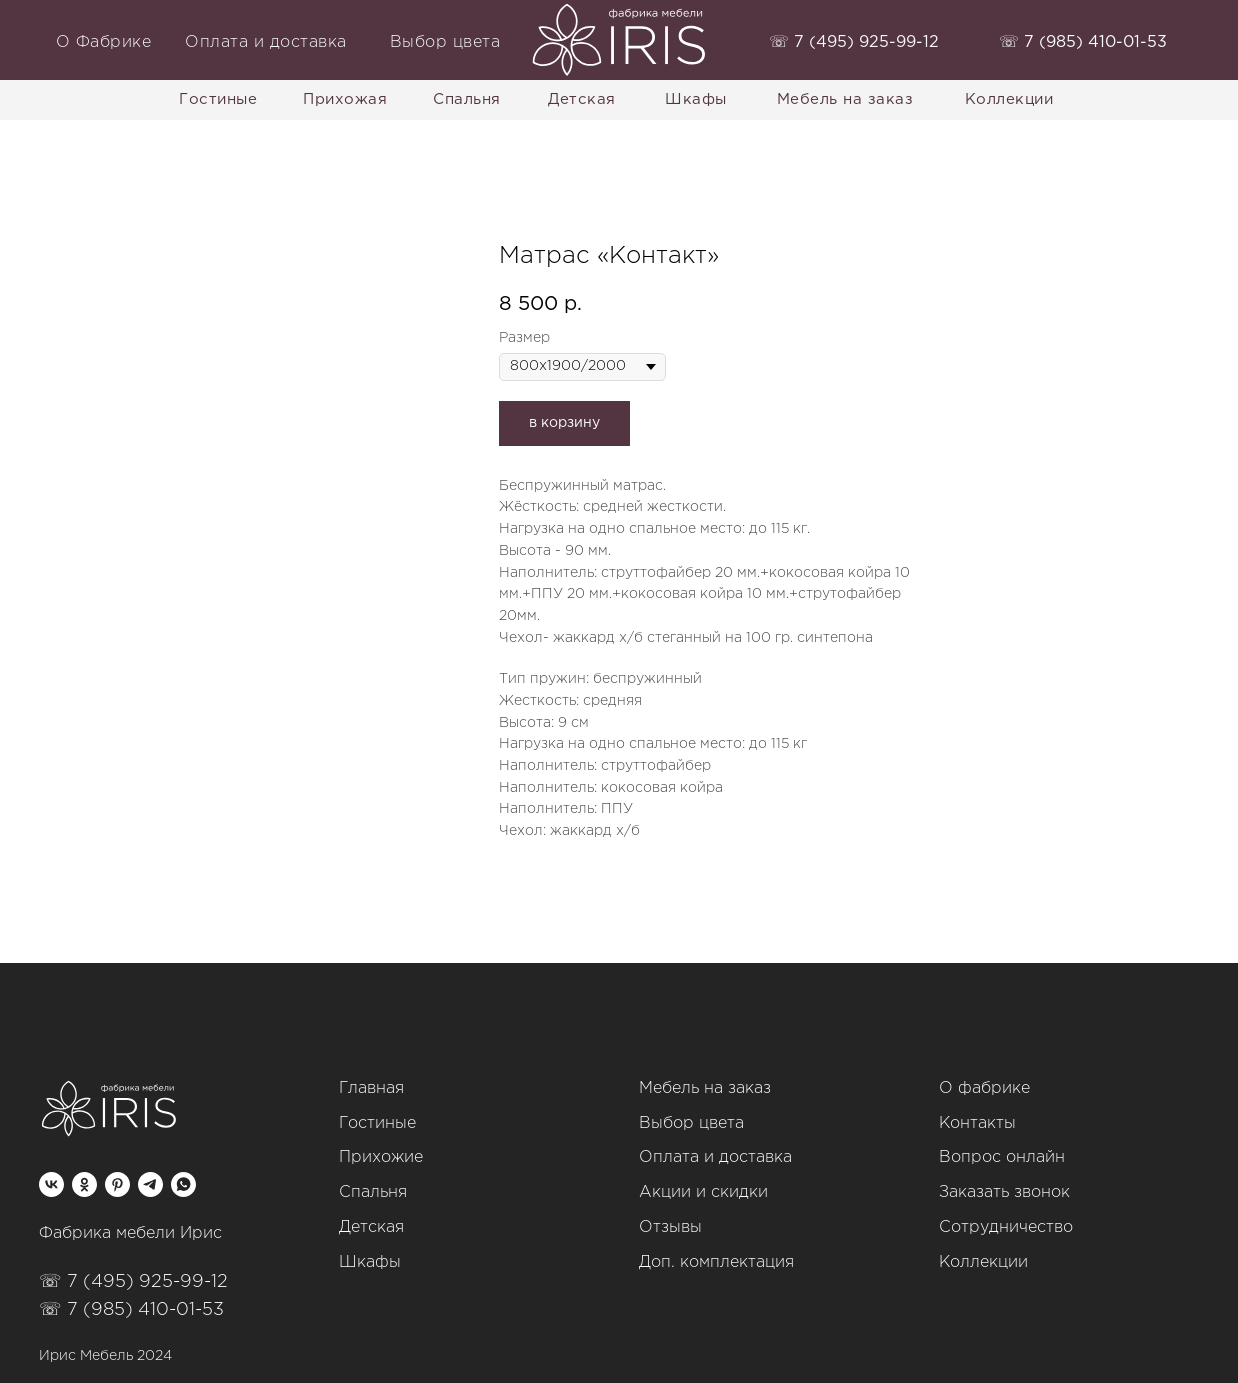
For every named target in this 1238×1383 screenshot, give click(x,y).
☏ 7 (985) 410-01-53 (131, 1310)
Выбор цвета (691, 1123)
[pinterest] (117, 1184)
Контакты (977, 1123)
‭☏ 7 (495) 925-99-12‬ (854, 42)
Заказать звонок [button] (1004, 1192)
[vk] (51, 1184)
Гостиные (377, 1123)
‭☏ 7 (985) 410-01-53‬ (1083, 42)
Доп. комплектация (716, 1262)
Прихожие (381, 1157)
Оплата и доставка (715, 1157)
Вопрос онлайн (1002, 1157)
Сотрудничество (1006, 1227)
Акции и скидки (703, 1192)
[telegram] (150, 1184)
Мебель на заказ (705, 1088)
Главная (371, 1088)
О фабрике (984, 1088)
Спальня (373, 1192)
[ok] (84, 1184)
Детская (371, 1227)
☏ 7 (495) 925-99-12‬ (133, 1282)
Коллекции (983, 1262)
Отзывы (670, 1227)
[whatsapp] (183, 1184)
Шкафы (370, 1262)
